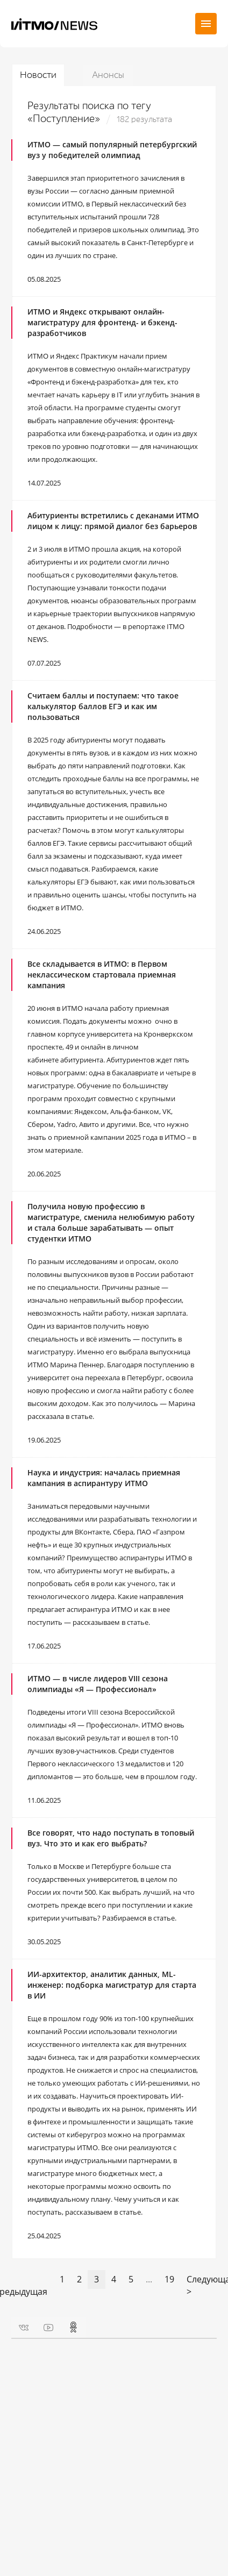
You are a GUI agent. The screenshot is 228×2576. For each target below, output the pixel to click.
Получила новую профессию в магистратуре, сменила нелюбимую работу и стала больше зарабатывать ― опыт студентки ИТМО (111, 1222)
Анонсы (108, 75)
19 (169, 2279)
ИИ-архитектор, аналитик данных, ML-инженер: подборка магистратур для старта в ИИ (111, 1985)
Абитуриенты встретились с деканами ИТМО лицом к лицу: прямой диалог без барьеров (113, 520)
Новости (38, 75)
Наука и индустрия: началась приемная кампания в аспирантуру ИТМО (103, 1477)
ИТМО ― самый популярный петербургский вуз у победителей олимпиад (112, 149)
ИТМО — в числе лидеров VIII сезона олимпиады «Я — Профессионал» (97, 1683)
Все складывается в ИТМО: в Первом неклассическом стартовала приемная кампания (101, 974)
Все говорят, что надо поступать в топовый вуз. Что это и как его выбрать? (110, 1838)
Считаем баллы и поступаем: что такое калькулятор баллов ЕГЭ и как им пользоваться (103, 706)
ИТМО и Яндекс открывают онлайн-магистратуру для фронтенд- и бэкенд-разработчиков (102, 322)
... (149, 2279)
